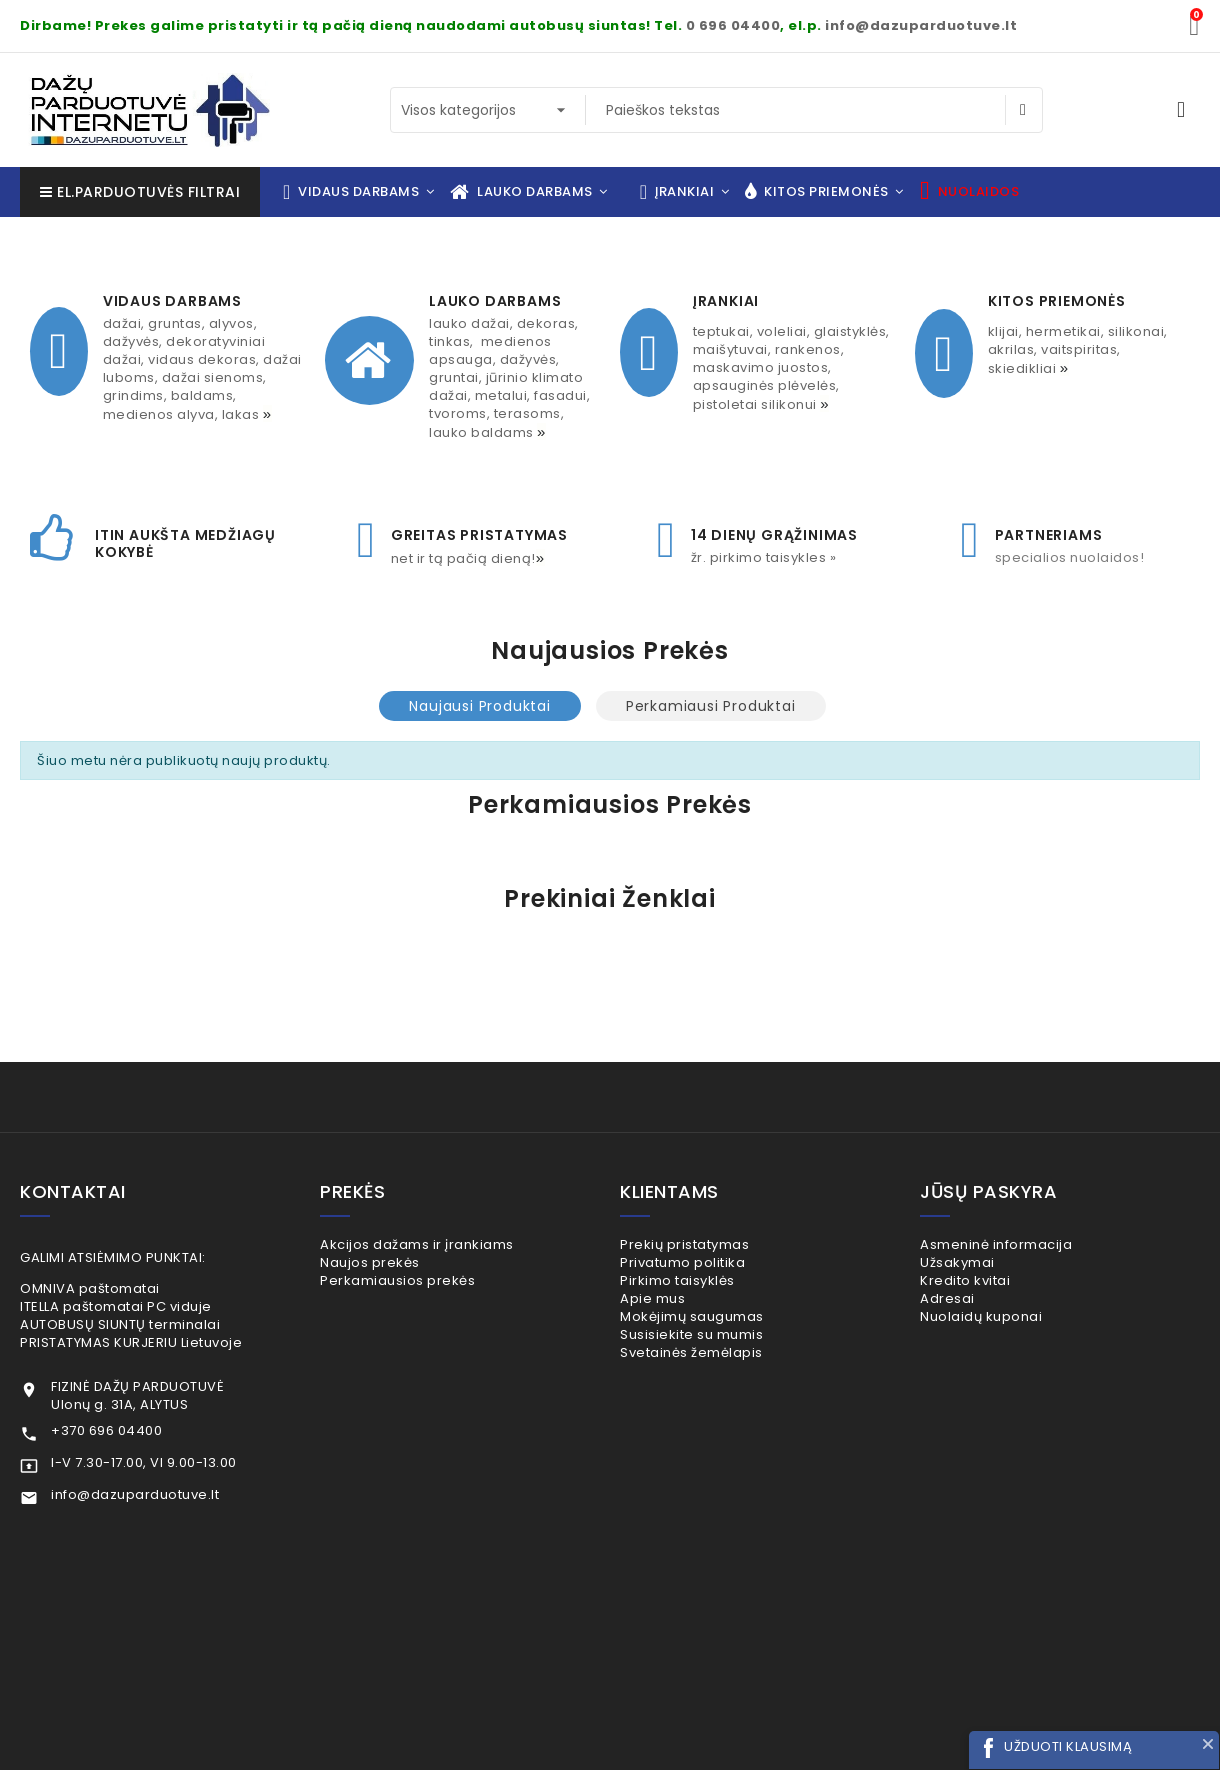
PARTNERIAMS (1049, 535)
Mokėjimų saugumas (717, 1350)
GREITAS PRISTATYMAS (479, 535)
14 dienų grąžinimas (774, 535)
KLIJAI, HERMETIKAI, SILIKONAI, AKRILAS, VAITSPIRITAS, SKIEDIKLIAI (1078, 350)
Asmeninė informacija (1022, 1244)
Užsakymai (983, 1271)
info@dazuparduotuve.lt (921, 25)
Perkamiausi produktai (711, 706)
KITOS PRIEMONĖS (1057, 301)
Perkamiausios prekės (423, 1297)
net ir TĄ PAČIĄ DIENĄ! (469, 558)
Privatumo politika (708, 1271)
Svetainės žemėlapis (717, 1403)
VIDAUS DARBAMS (172, 301)
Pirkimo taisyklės (703, 1297)
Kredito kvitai (991, 1297)
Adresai (973, 1324)
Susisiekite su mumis (717, 1377)
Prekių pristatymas (710, 1244)
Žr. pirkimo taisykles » (764, 557)
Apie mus (678, 1324)
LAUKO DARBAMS (495, 301)
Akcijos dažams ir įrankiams (442, 1244)
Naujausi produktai (479, 706)
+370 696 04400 (106, 1430)
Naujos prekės (395, 1271)
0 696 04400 (733, 25)
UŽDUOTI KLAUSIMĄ (1068, 1746)
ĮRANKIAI (726, 301)
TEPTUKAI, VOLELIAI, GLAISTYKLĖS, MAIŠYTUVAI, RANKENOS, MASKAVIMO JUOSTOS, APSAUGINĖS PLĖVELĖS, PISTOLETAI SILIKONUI (791, 368)
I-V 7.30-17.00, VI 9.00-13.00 (144, 1462)
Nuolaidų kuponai (1007, 1350)
